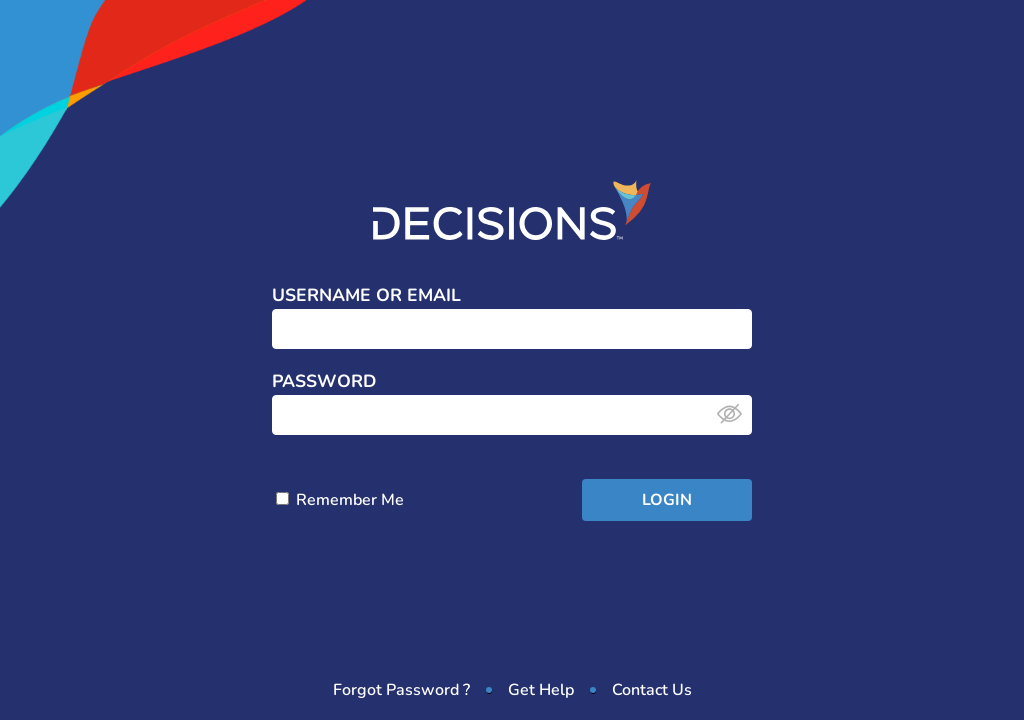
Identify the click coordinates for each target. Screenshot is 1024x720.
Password (324, 382)
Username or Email (366, 296)
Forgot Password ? (401, 690)
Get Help (541, 690)
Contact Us (652, 690)
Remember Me (340, 500)
